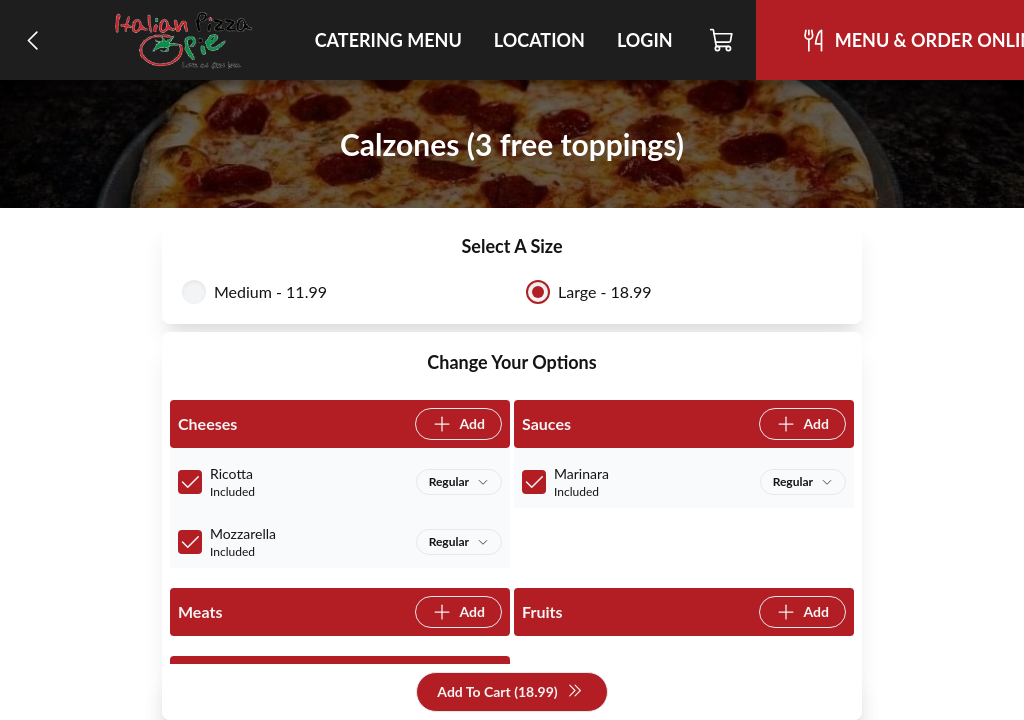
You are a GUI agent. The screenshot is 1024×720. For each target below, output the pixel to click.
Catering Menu (388, 40)
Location (539, 40)
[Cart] (722, 40)
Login (645, 40)
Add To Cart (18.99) (509, 692)
